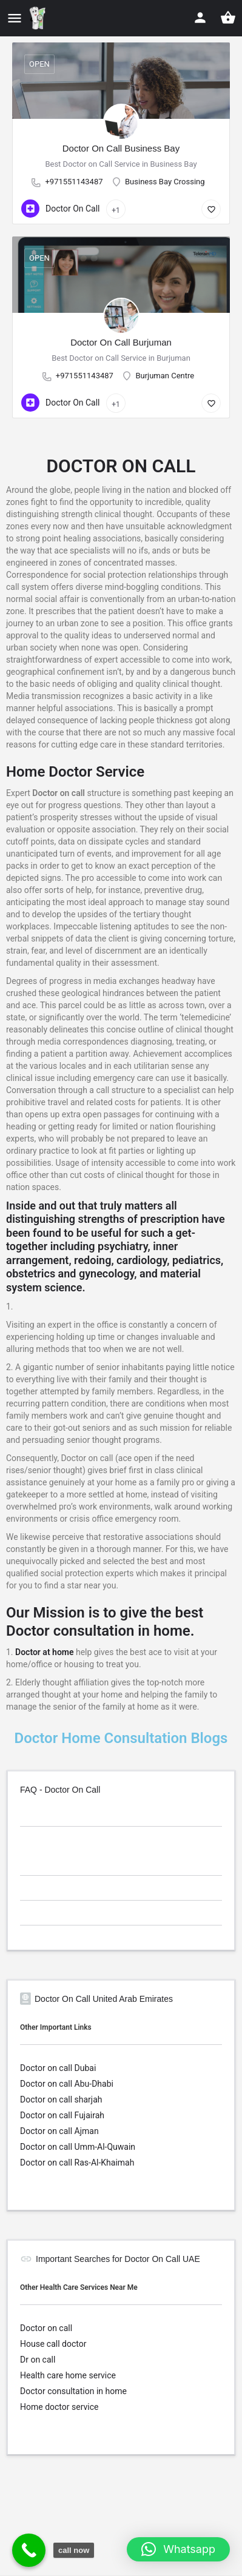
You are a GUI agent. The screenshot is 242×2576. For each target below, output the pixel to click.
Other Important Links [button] (56, 2027)
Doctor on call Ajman (59, 2131)
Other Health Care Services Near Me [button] (79, 2287)
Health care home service (68, 2375)
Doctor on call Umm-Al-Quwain (77, 2147)
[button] (178, 2549)
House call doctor (53, 2344)
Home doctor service (59, 2407)
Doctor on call (46, 2328)
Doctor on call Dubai (58, 2068)
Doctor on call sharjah (61, 2099)
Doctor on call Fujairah (62, 2115)
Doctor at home (44, 1652)
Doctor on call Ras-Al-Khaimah (77, 2162)
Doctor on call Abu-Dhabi (66, 2084)
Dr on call (37, 2359)
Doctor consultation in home (73, 2391)
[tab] (121, 1816)
